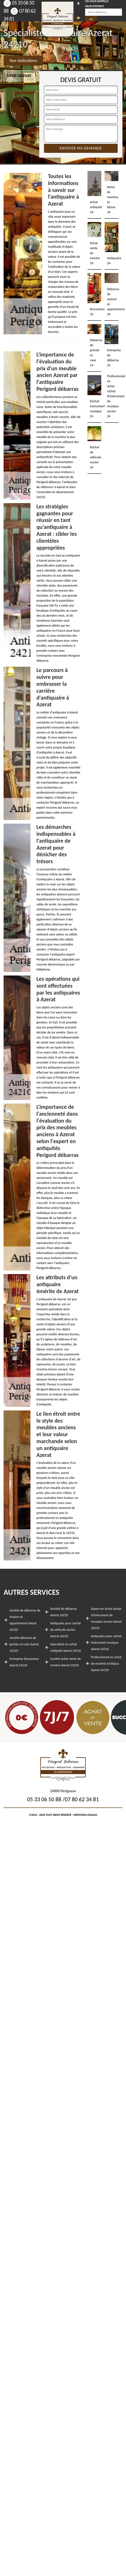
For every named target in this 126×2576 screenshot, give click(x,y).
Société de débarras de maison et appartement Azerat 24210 (25, 1620)
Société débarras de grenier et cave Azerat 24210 (24, 1644)
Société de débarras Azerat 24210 (63, 1612)
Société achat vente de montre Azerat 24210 (65, 1662)
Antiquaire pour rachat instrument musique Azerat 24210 (106, 1642)
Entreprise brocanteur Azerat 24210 (24, 1662)
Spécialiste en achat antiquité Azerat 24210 (65, 1647)
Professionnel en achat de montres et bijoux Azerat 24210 (106, 1663)
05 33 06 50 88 (44, 1799)
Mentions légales (85, 1815)
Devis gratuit (19, 75)
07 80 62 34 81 (82, 1799)
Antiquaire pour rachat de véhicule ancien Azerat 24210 (65, 1629)
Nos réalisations (23, 60)
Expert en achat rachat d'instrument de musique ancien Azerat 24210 (106, 1618)
